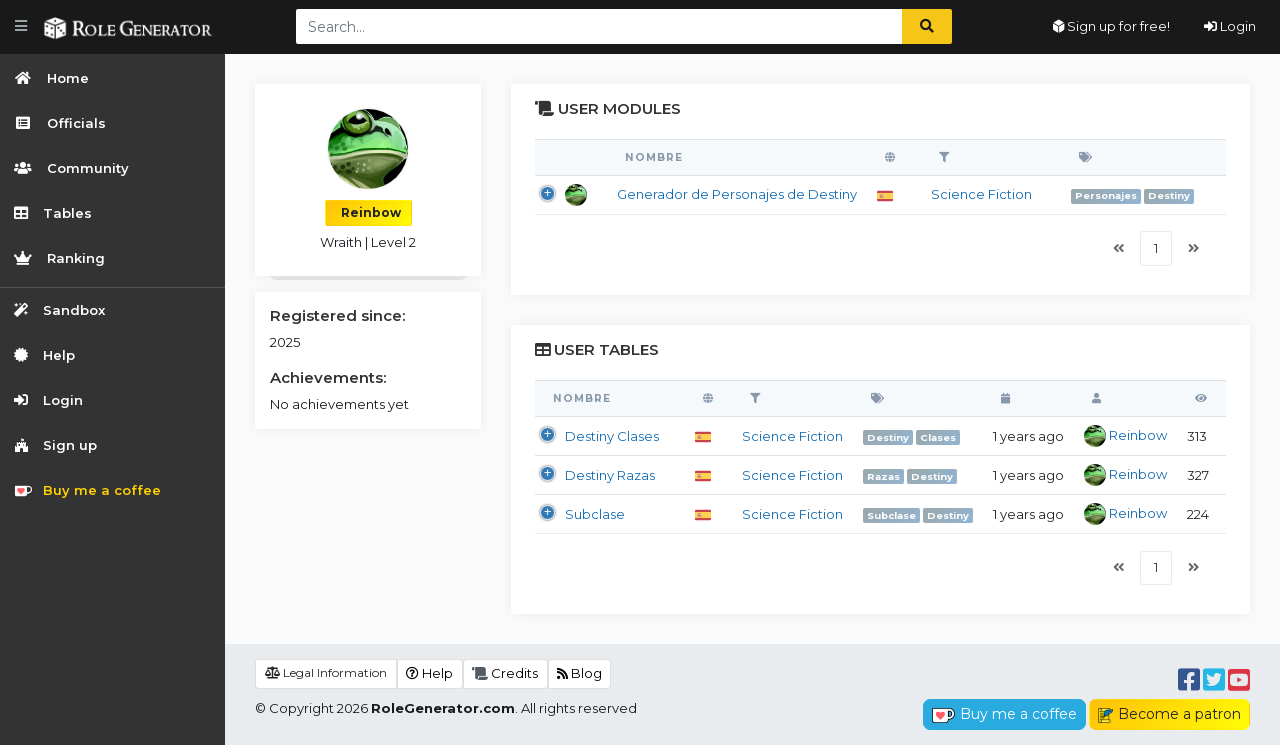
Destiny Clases (612, 436)
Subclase (595, 514)
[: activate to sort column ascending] (894, 158)
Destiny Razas (610, 475)
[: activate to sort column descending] (571, 158)
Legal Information (326, 672)
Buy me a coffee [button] (1004, 714)
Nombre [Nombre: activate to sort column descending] (582, 398)
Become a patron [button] (1169, 714)
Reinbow (1125, 435)
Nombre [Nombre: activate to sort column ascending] (654, 157)
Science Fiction (981, 194)
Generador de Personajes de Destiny (737, 194)
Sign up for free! (1111, 26)
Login (1230, 26)
